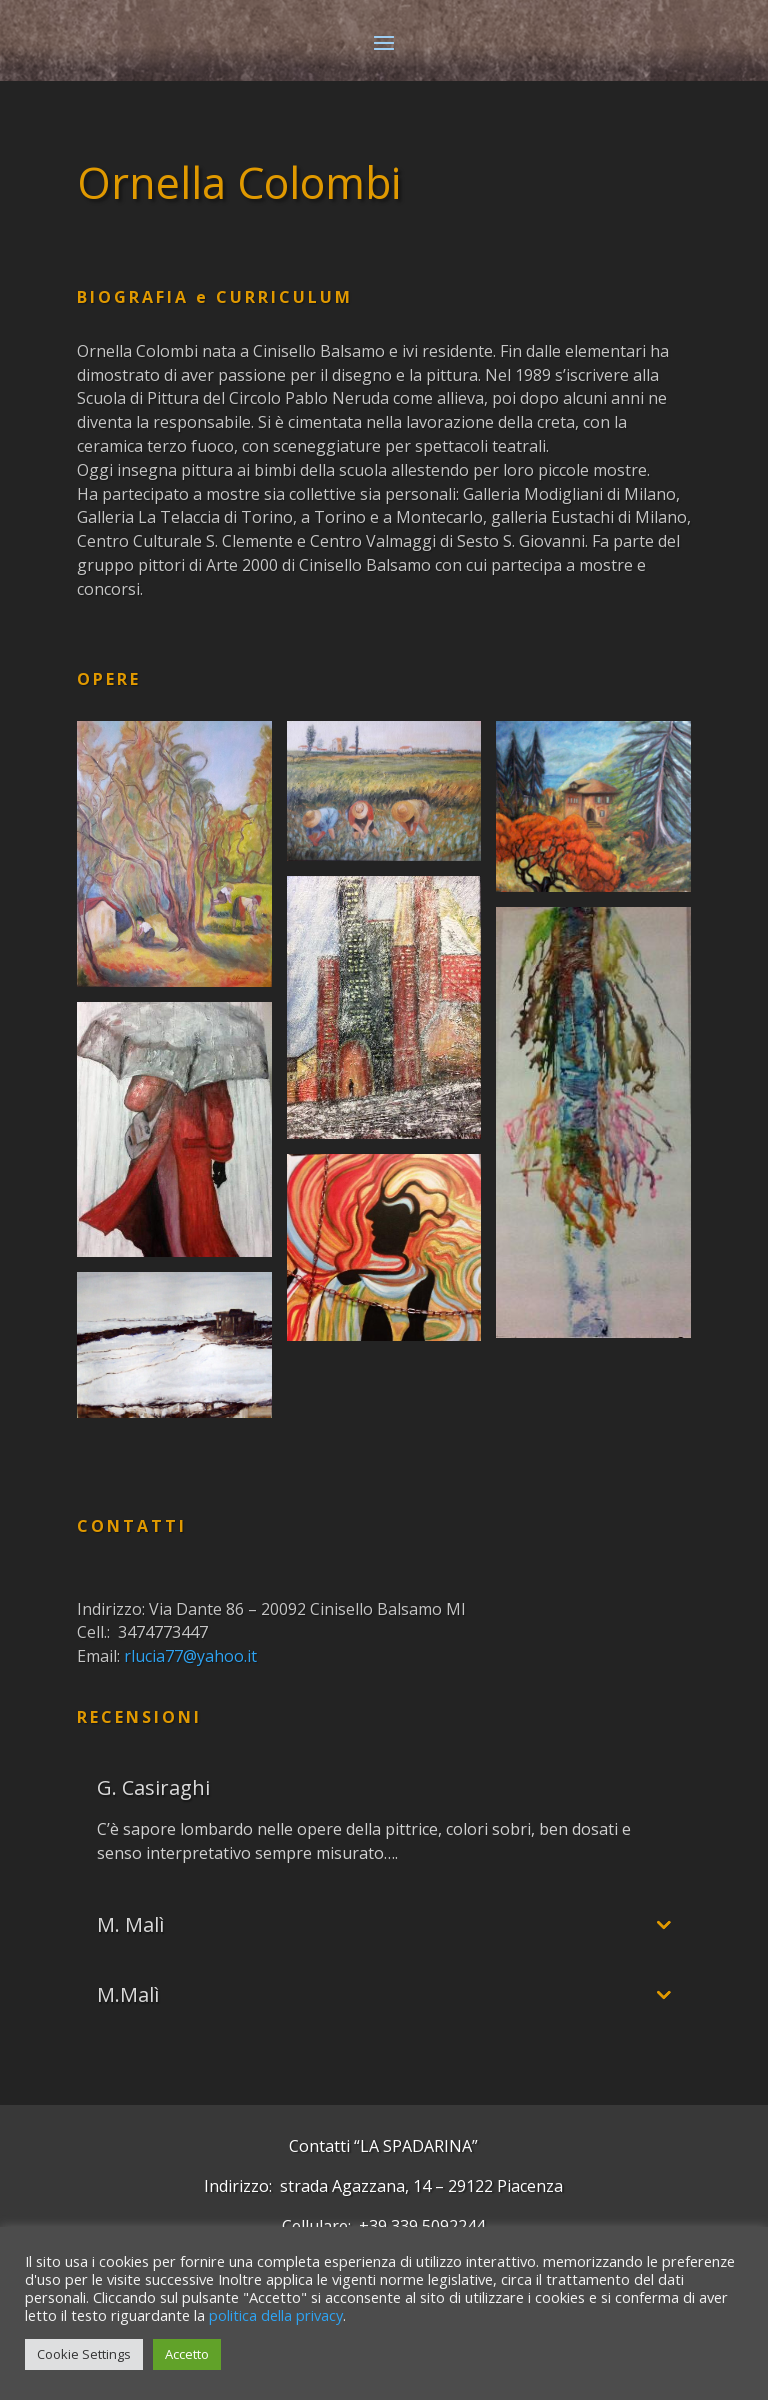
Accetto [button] (187, 2354)
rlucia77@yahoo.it (190, 1656)
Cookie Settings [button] (84, 2354)
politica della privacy (276, 2315)
